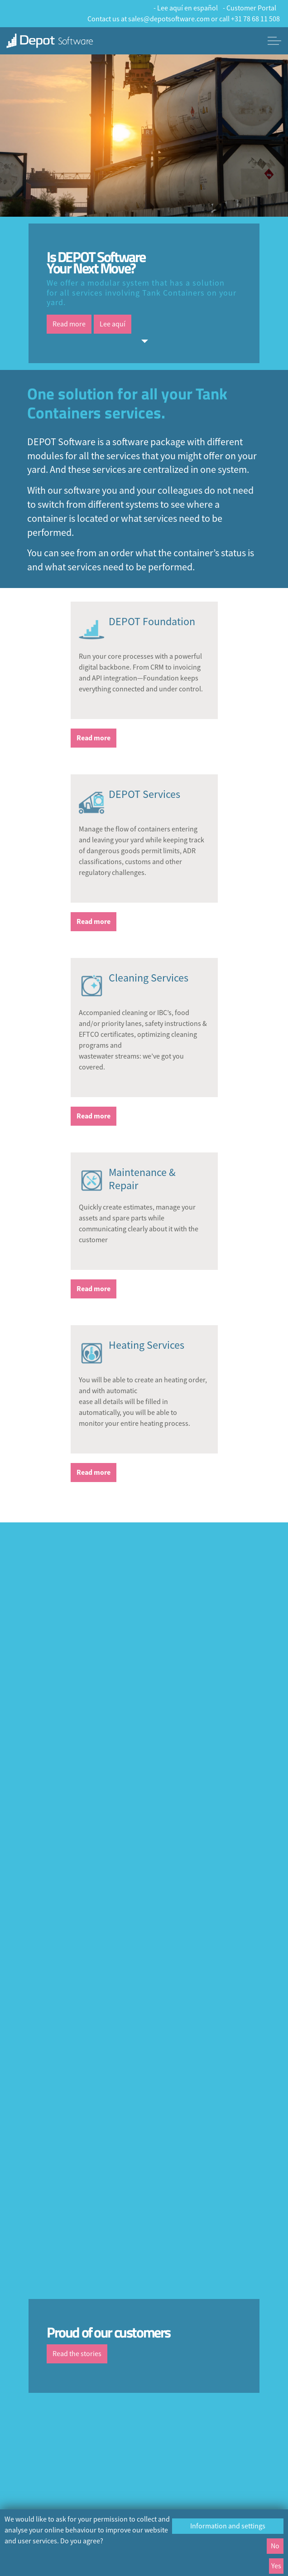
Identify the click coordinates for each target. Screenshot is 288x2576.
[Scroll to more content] (144, 341)
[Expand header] (274, 40)
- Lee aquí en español (186, 8)
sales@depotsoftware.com (169, 19)
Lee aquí (112, 324)
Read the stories (77, 2354)
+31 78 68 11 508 (255, 19)
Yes (276, 2566)
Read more (69, 324)
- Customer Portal (249, 8)
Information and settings (227, 2526)
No (275, 2546)
